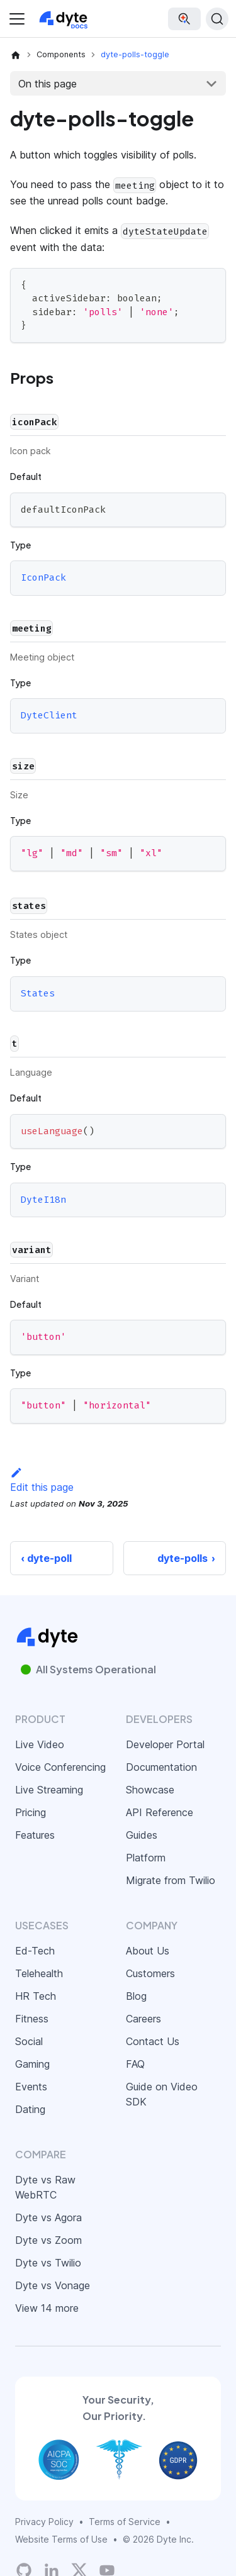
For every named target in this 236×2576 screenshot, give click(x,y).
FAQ (135, 2064)
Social (29, 2041)
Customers (150, 1973)
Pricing (30, 1812)
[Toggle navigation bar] (17, 18)
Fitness (31, 2018)
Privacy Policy (44, 2521)
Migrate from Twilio (170, 1880)
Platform (146, 1857)
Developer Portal (165, 1744)
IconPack (43, 578)
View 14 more (47, 2308)
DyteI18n (43, 1199)
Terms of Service (124, 2521)
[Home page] (15, 54)
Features (35, 1835)
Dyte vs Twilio (48, 2262)
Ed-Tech (35, 1950)
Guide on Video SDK (162, 2094)
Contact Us (152, 2041)
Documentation (161, 1767)
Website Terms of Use (61, 2539)
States (38, 993)
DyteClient (49, 716)
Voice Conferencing (60, 1767)
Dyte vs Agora (48, 2217)
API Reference (159, 1812)
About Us (147, 1950)
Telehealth (39, 1973)
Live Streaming (49, 1789)
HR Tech (35, 1996)
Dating (30, 2109)
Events (31, 2086)
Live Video (39, 1744)
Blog (136, 1996)
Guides (141, 1835)
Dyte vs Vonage (52, 2285)
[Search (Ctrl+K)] (217, 19)
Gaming (32, 2064)
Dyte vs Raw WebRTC (45, 2187)
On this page (47, 83)
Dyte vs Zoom (48, 2240)
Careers (143, 2018)
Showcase (150, 1789)
